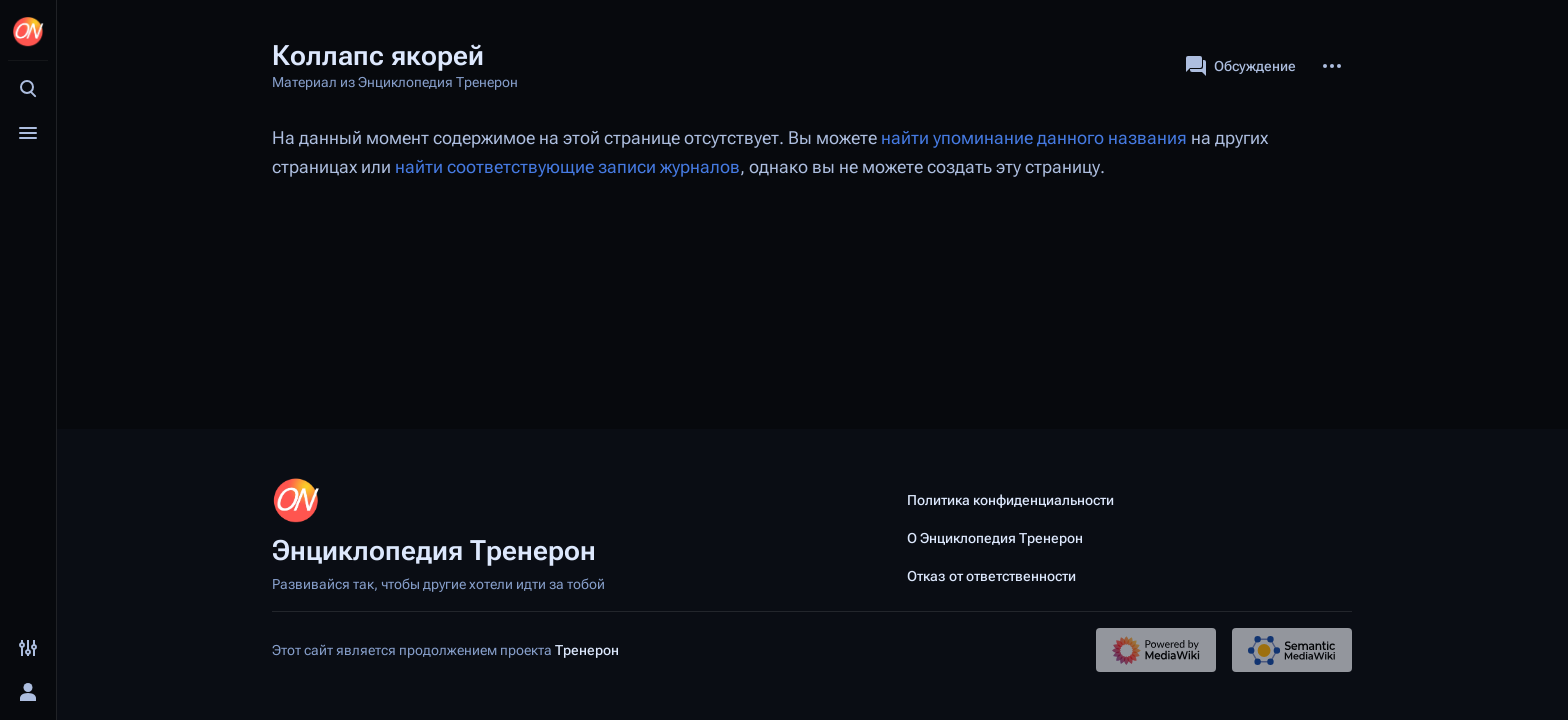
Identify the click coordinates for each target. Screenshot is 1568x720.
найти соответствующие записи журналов (567, 167)
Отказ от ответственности (991, 576)
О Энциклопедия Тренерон (995, 538)
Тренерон (587, 650)
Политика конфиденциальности (1010, 500)
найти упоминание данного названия (1034, 138)
